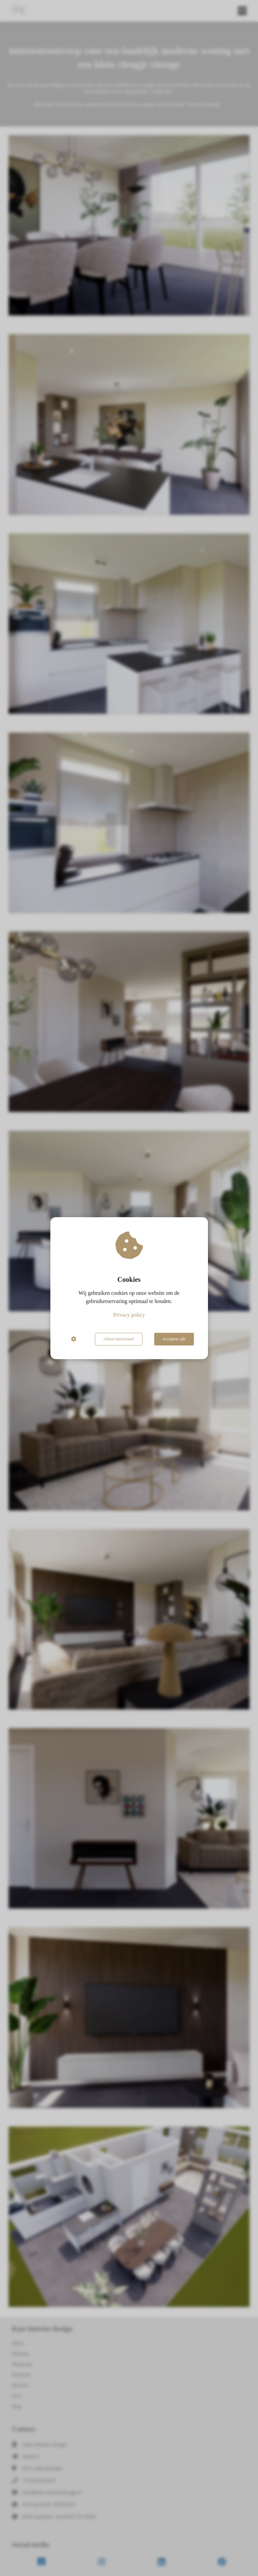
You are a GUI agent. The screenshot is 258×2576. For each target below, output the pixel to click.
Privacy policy (129, 1315)
